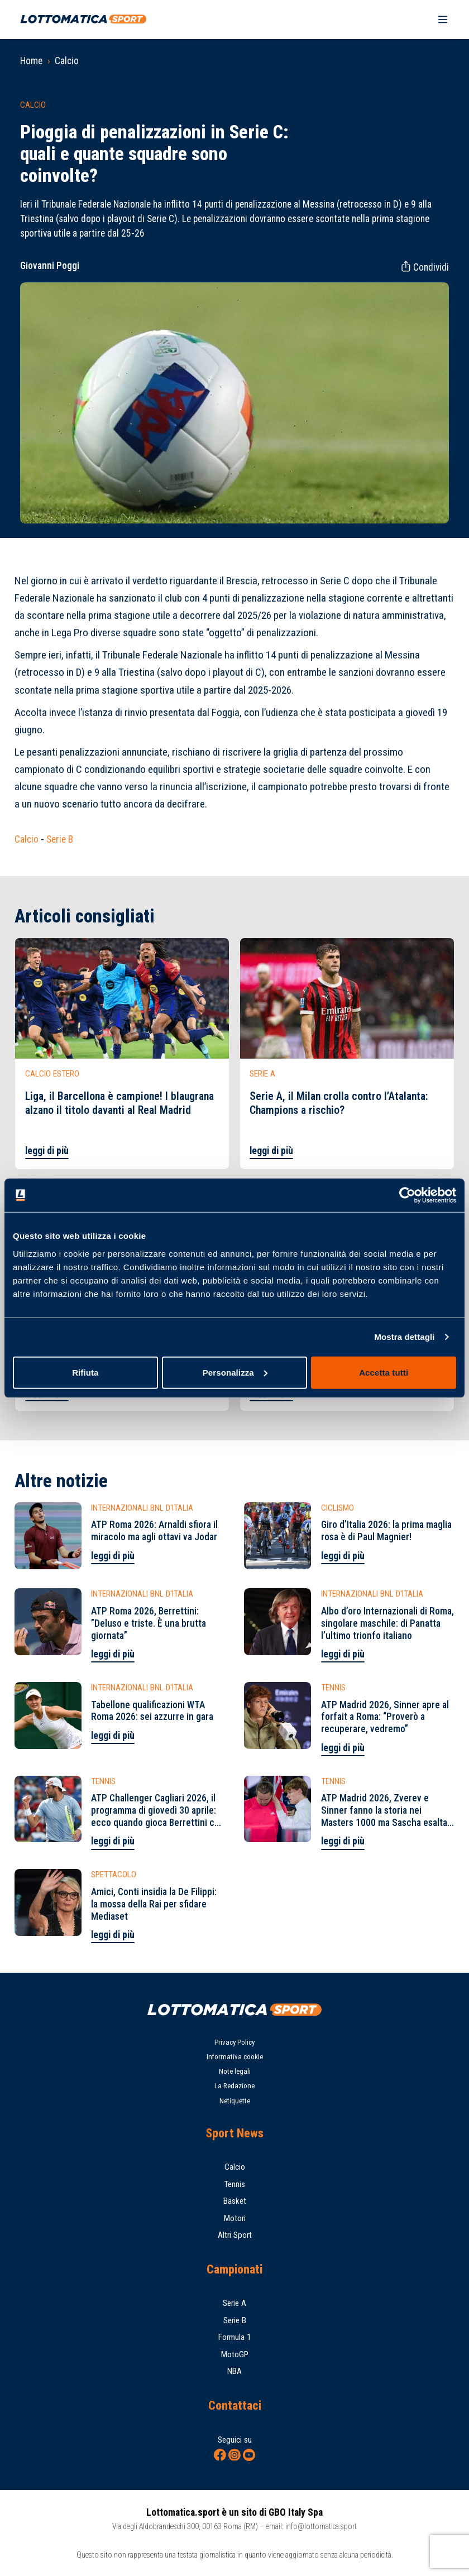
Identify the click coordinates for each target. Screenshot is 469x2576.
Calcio (67, 60)
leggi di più (47, 1150)
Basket (234, 2201)
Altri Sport (235, 2235)
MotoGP (234, 2354)
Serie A (234, 2303)
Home (31, 60)
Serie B (59, 839)
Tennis (234, 2184)
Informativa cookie (235, 2057)
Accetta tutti (383, 1372)
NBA (234, 2371)
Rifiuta (85, 1372)
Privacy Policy (234, 2042)
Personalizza (235, 1372)
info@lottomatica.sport (321, 2526)
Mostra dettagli (404, 1337)
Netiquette (234, 2101)
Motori (235, 2218)
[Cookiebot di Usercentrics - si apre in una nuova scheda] (407, 1195)
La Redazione (234, 2086)
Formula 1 (234, 2337)
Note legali (235, 2071)
